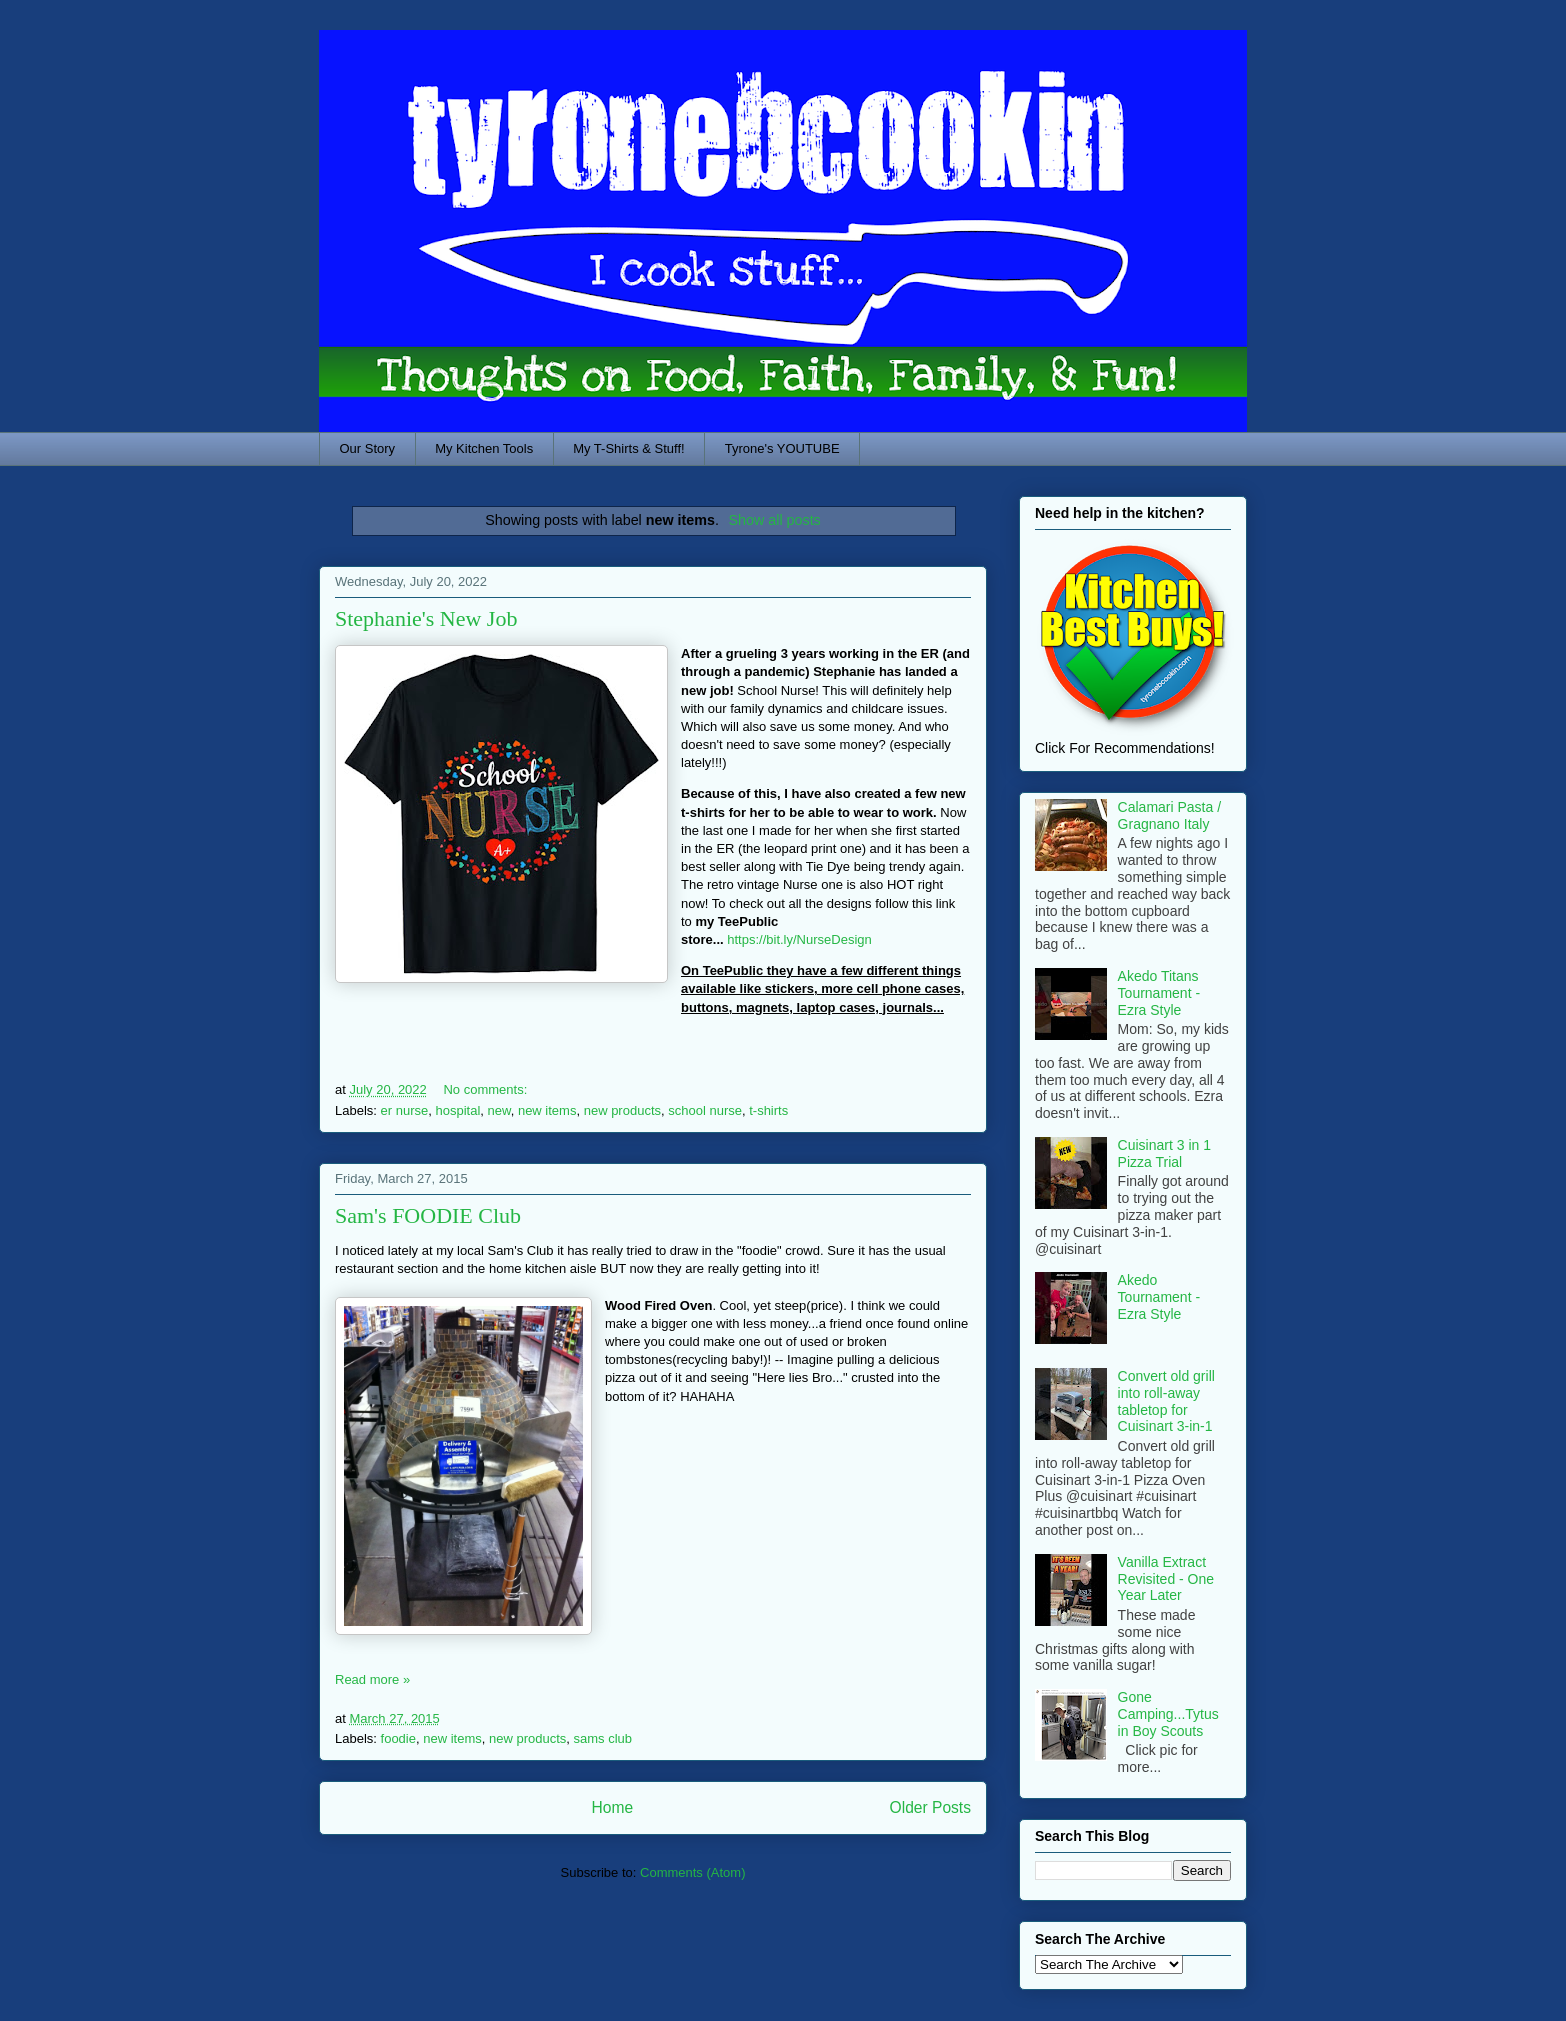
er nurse (405, 1110)
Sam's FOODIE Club (428, 1215)
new (499, 1110)
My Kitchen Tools (484, 448)
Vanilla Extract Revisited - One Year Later (1166, 1579)
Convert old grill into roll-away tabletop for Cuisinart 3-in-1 (1166, 1401)
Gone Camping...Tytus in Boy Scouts (1168, 1714)
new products (622, 1110)
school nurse (705, 1110)
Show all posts (775, 520)
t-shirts (768, 1110)
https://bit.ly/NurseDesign (799, 939)
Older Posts (930, 1807)
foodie (398, 1738)
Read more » (372, 1679)
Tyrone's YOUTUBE (782, 448)
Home (612, 1807)
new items (547, 1110)
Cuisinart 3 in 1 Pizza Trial (1164, 1153)
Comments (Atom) (692, 1872)
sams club (603, 1738)
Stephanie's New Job (426, 618)
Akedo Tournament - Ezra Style (1159, 1297)
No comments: (486, 1089)
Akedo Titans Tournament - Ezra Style (1159, 993)
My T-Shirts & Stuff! (629, 448)
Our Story (368, 448)
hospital (457, 1110)
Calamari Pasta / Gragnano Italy (1169, 815)
